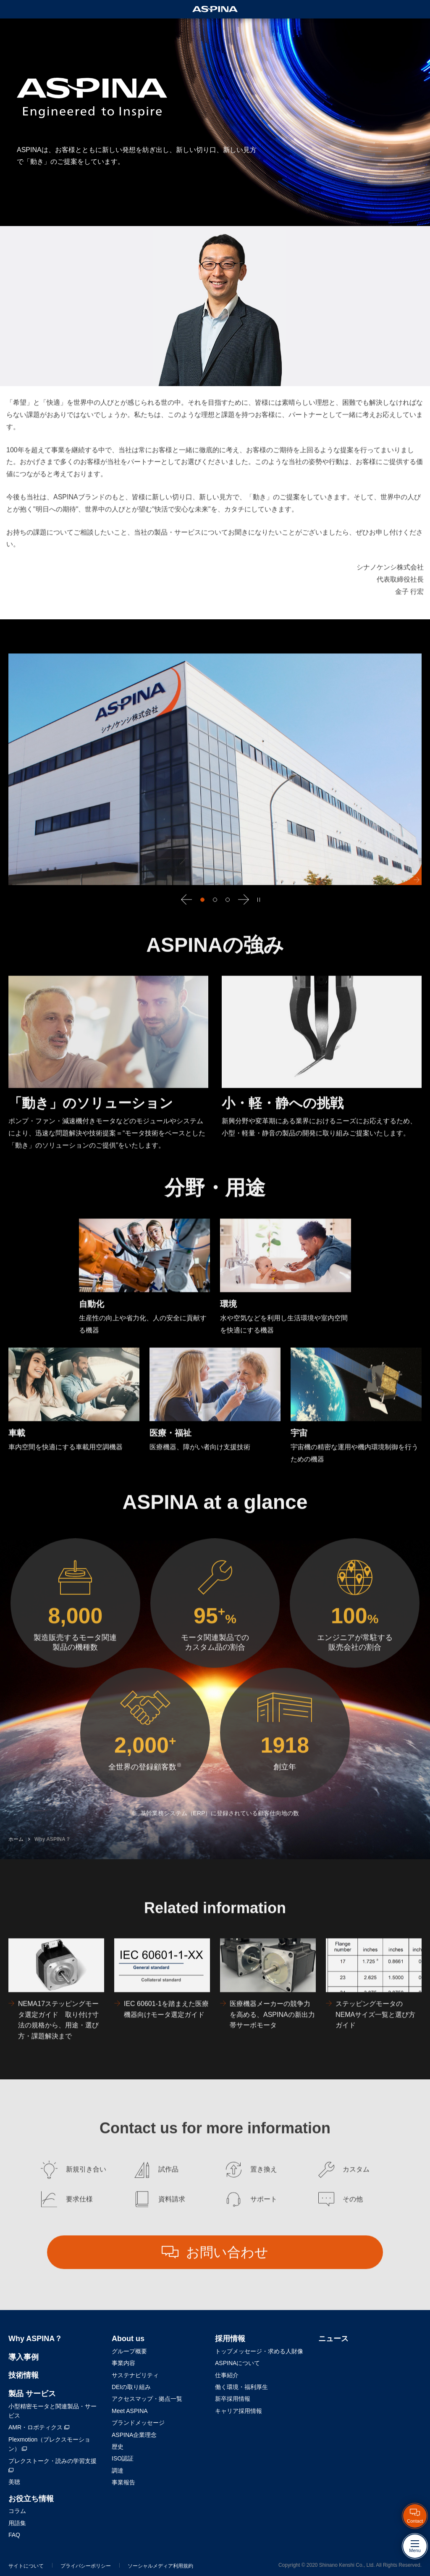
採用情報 (230, 2338)
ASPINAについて (237, 2363)
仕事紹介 (227, 2375)
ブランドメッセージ (138, 2422)
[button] (186, 919)
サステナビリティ (135, 2375)
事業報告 (123, 2482)
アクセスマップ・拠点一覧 (147, 2398)
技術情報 (23, 2375)
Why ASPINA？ (52, 1859)
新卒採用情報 (232, 2398)
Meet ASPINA (130, 2411)
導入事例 (23, 2357)
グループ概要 (129, 2351)
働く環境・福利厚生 (241, 2387)
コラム (17, 2511)
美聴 (14, 2482)
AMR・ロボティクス (38, 2427)
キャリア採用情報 (238, 2411)
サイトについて (26, 2566)
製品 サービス (32, 2393)
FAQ (14, 2534)
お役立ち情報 (31, 2498)
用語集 (17, 2523)
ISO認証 (123, 2458)
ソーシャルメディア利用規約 (160, 2566)
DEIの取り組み (131, 2387)
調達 (117, 2470)
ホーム (16, 1859)
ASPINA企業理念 (134, 2434)
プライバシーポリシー (85, 2566)
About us (128, 2338)
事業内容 (123, 2363)
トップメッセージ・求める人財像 (259, 2351)
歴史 (117, 2446)
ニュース (333, 2338)
